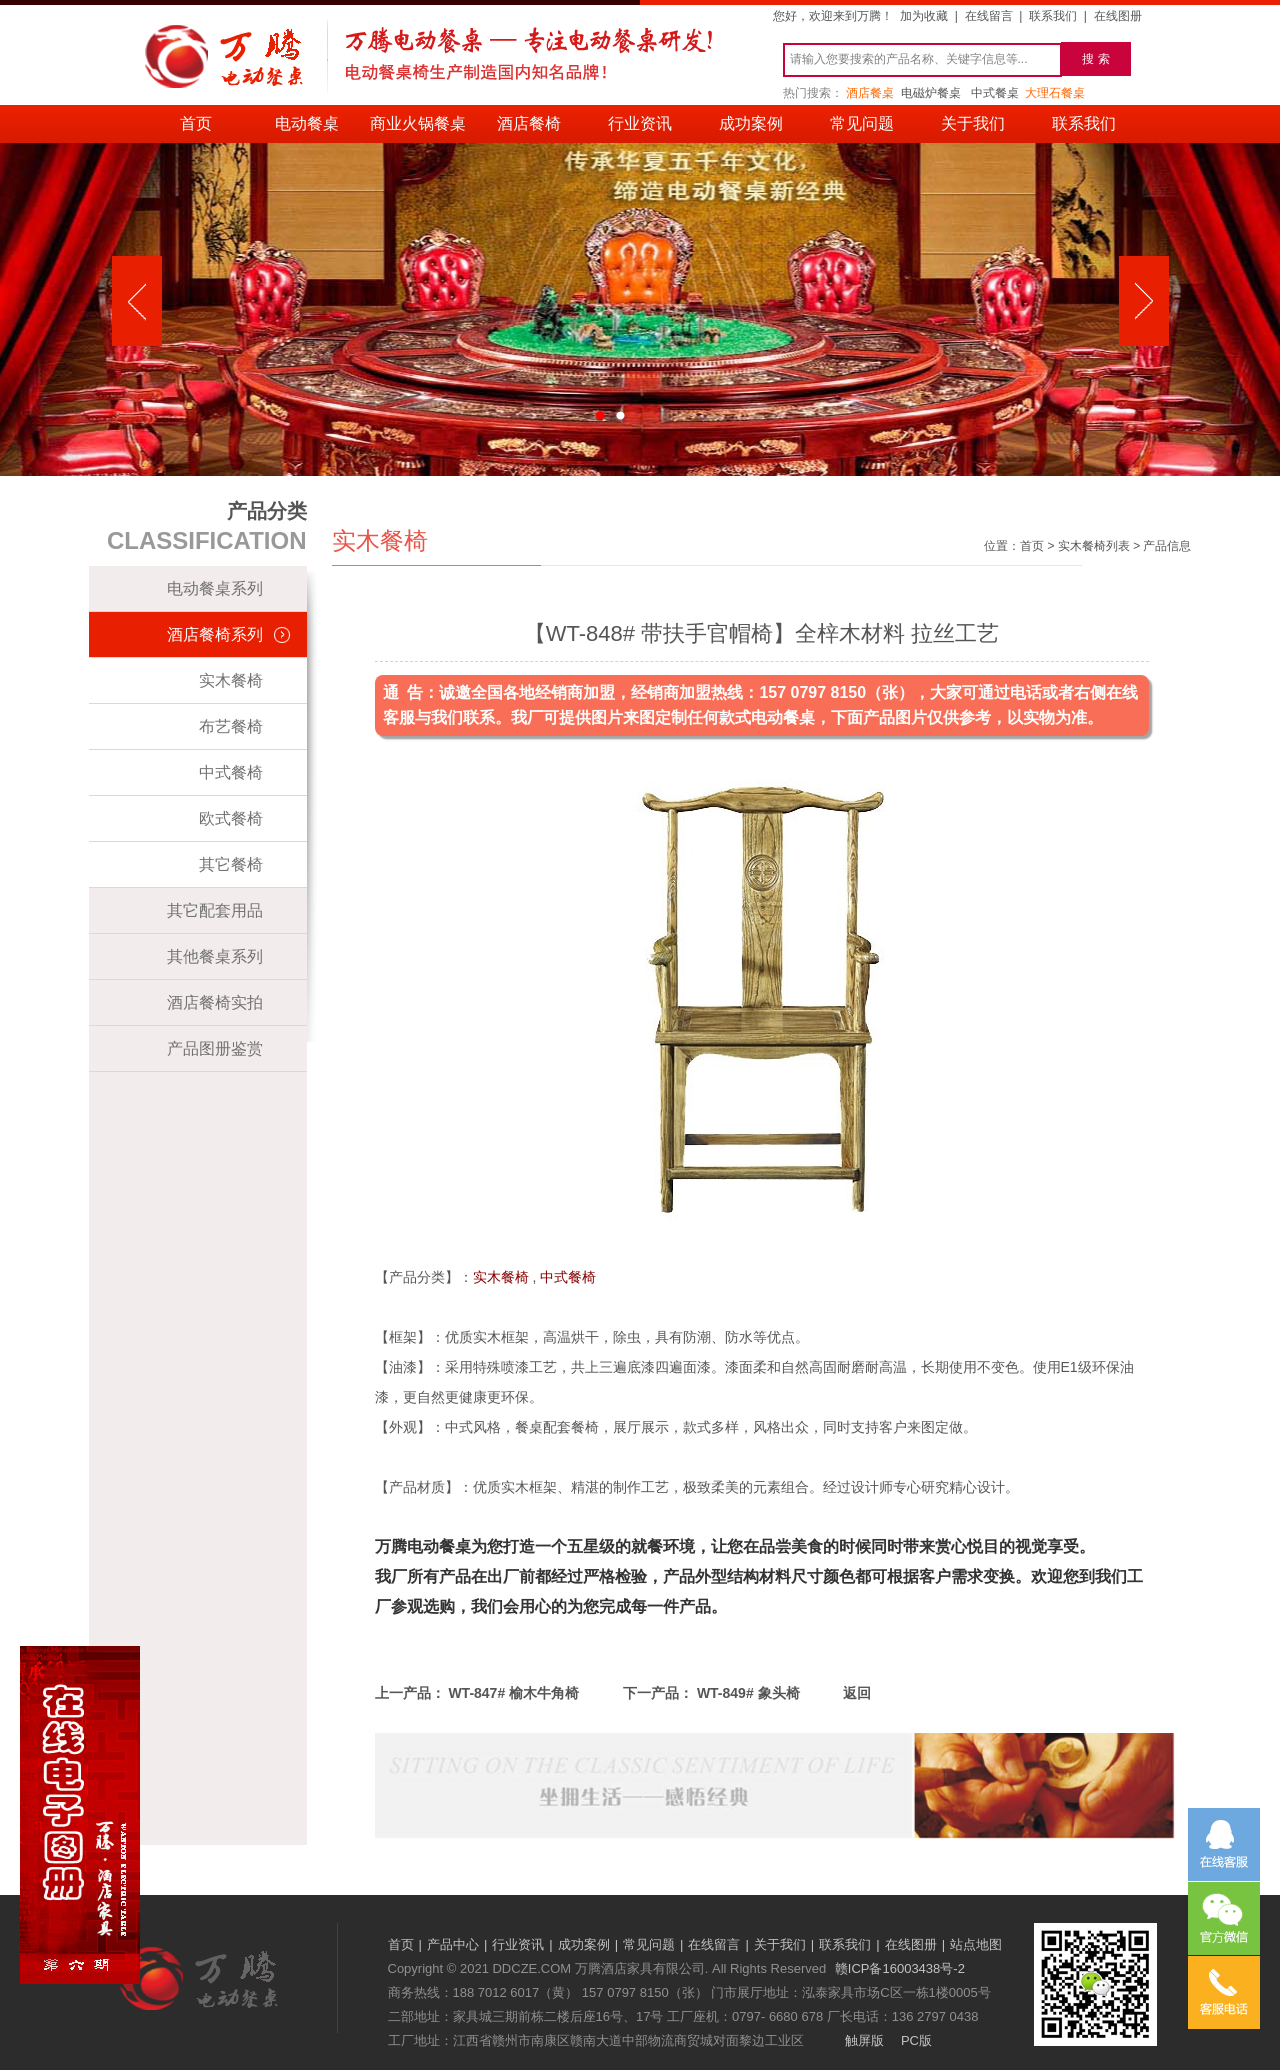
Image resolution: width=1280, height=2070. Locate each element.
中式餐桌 (995, 93)
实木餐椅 (231, 680)
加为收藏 (924, 16)
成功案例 (751, 123)
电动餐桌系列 (215, 588)
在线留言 (989, 16)
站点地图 (976, 1944)
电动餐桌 (307, 123)
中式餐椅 (231, 772)
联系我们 (1053, 16)
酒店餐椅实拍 (215, 1002)
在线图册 (1118, 16)
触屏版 (864, 2040)
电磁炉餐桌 (931, 93)
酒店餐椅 (529, 123)
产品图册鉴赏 (215, 1048)
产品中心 (453, 1944)
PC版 (916, 2040)
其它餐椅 (231, 864)
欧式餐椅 (231, 818)
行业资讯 (640, 123)
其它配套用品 (215, 910)
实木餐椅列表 (1094, 546)
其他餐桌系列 (215, 956)
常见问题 (862, 123)
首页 (196, 123)
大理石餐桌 (1055, 93)
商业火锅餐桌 (418, 123)
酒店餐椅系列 (215, 634)
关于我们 (973, 123)
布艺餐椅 (231, 726)
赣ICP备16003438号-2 (900, 1968)
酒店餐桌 (870, 93)
